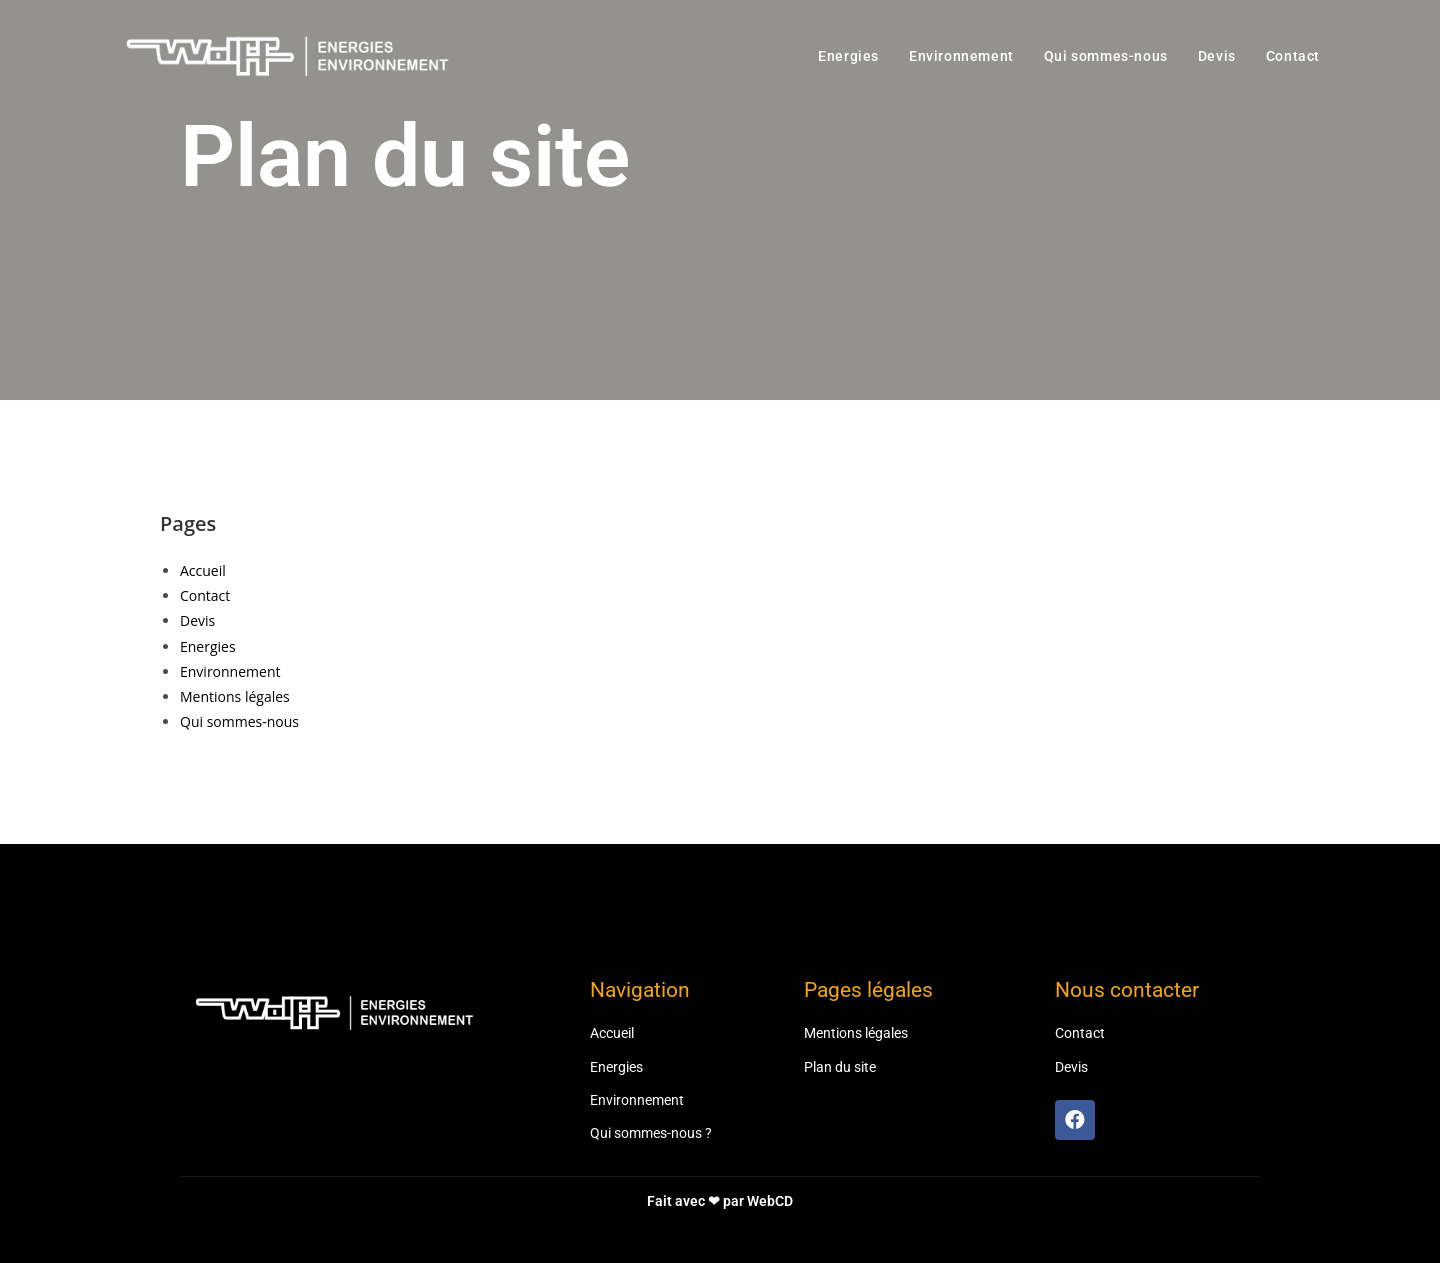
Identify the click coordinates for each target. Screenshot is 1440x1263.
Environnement (230, 671)
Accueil (203, 570)
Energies (208, 646)
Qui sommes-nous (239, 721)
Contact (205, 595)
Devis (197, 620)
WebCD (770, 1201)
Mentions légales (235, 696)
